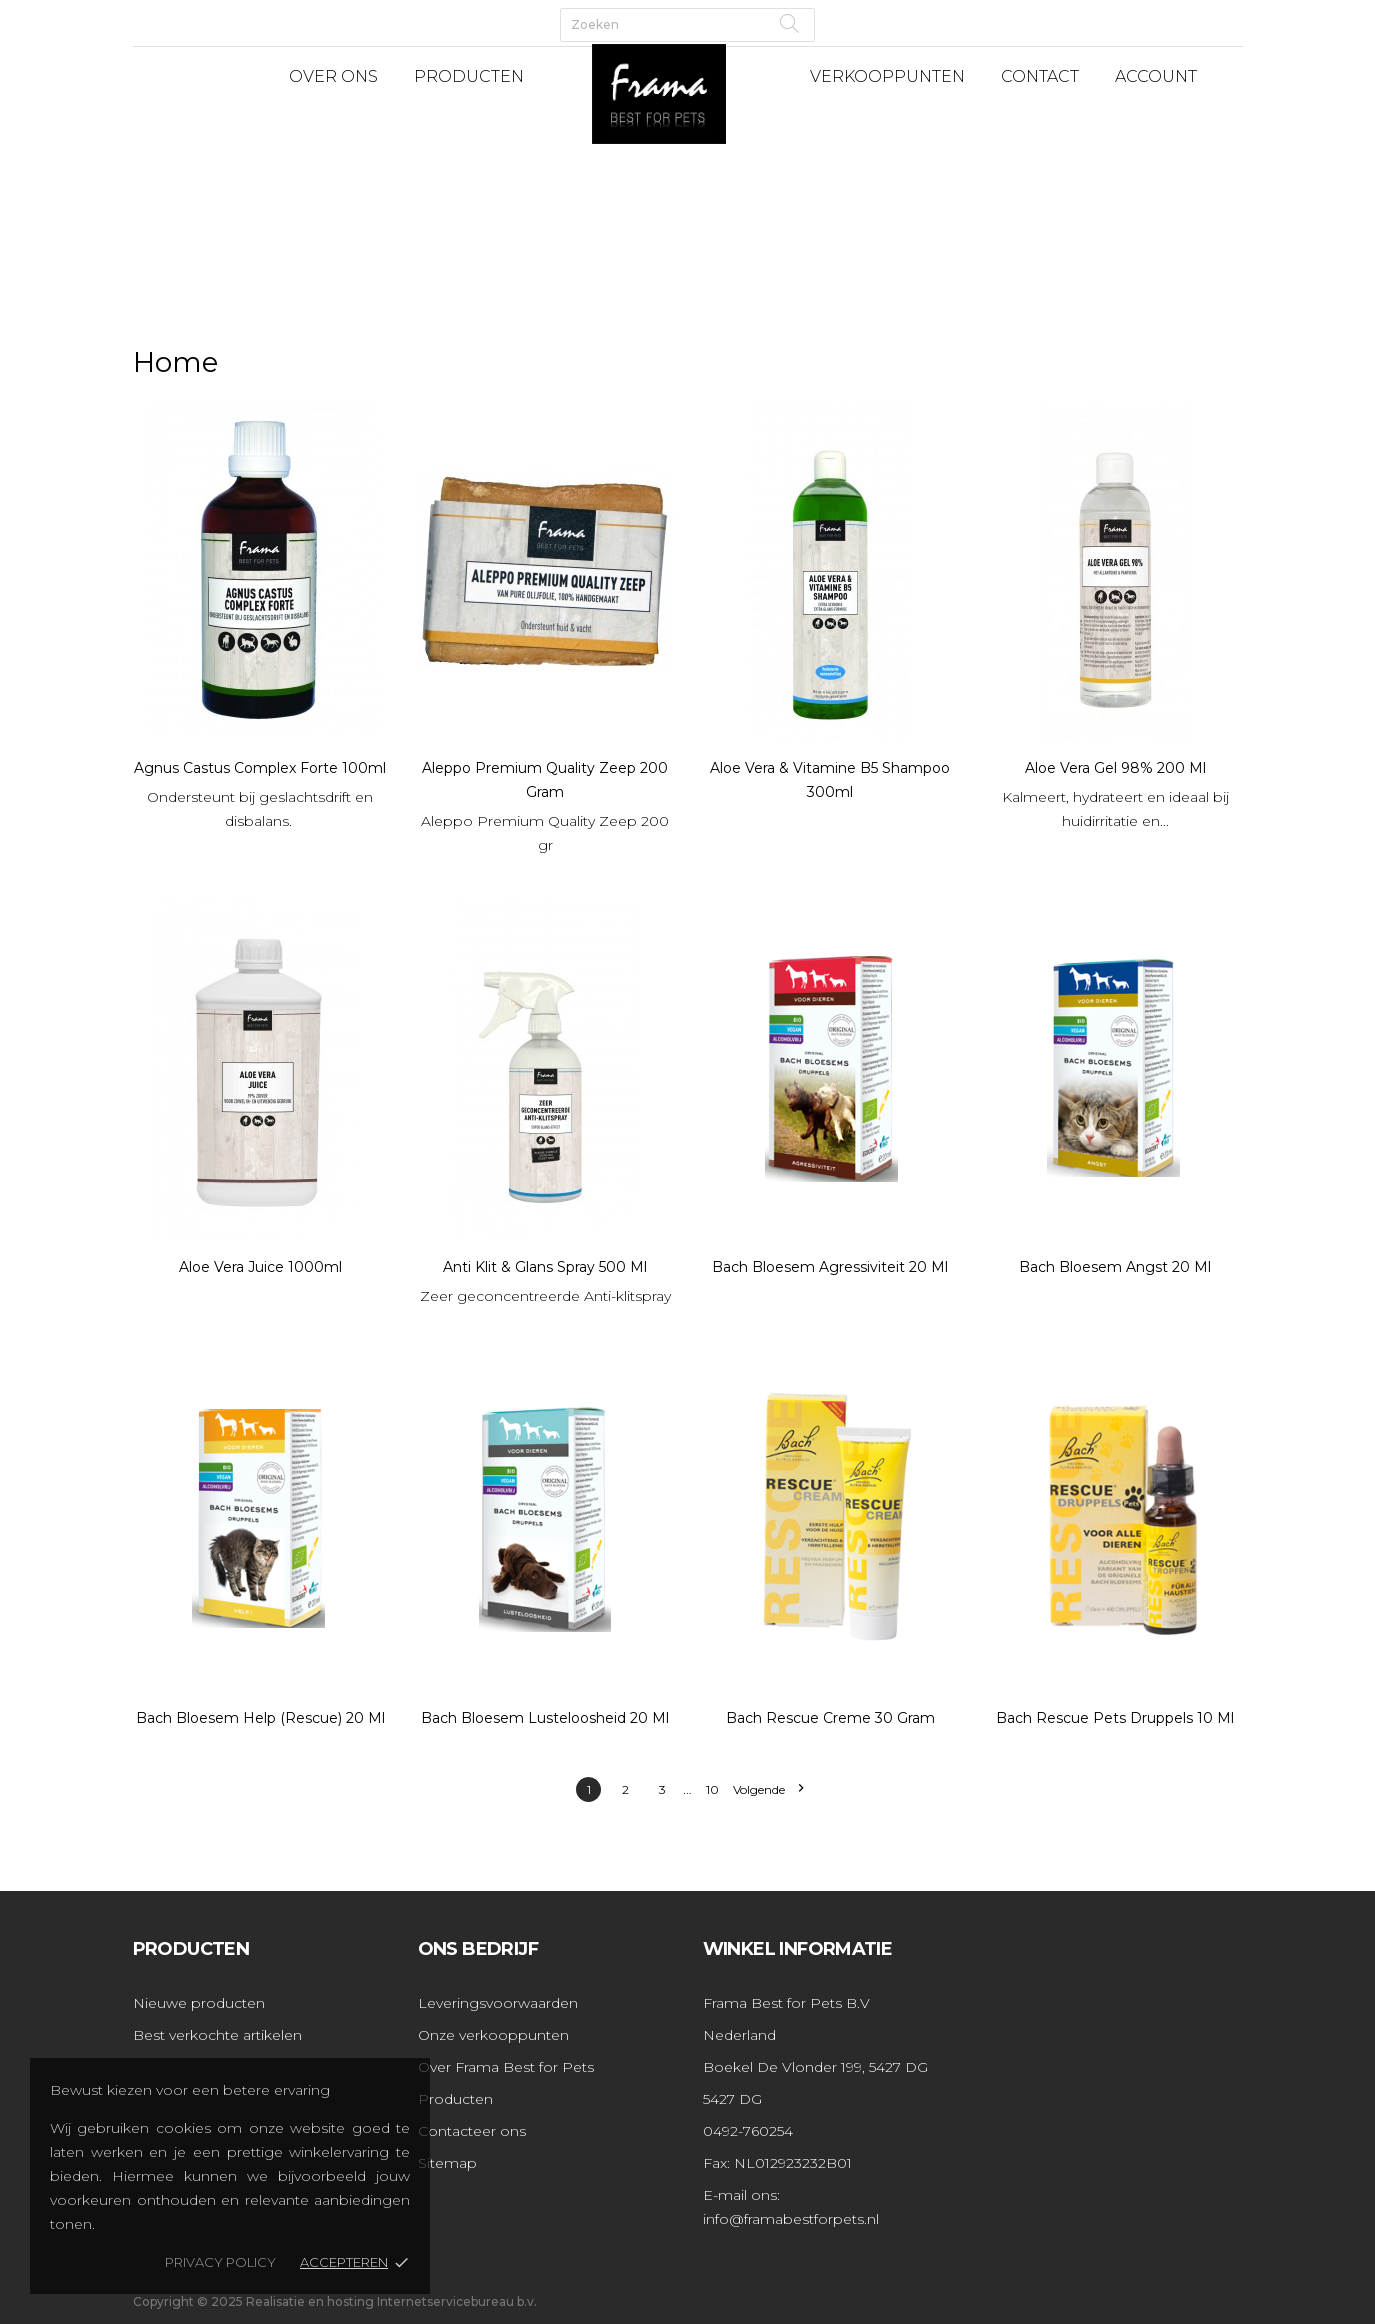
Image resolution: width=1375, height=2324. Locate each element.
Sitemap (447, 2163)
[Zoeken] (687, 25)
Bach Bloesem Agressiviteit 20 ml (830, 1267)
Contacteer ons (472, 2131)
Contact (1040, 76)
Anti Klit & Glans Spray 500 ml (545, 1267)
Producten (469, 76)
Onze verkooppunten (493, 2035)
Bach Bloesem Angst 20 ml (1115, 1267)
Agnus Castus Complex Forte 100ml (260, 768)
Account (1156, 76)
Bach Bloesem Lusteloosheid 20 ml (545, 1718)
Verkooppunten (887, 76)
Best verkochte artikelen (217, 2035)
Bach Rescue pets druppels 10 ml (1115, 1718)
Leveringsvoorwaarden (498, 2003)
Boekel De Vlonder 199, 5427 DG (815, 2067)
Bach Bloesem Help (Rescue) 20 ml (260, 1718)
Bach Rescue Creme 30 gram (830, 1718)
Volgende (768, 1789)
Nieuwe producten (199, 2003)
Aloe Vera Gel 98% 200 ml (1115, 768)
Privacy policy (220, 2262)
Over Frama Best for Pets (506, 2067)
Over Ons (333, 76)
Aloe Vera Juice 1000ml (260, 1267)
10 (712, 1789)
